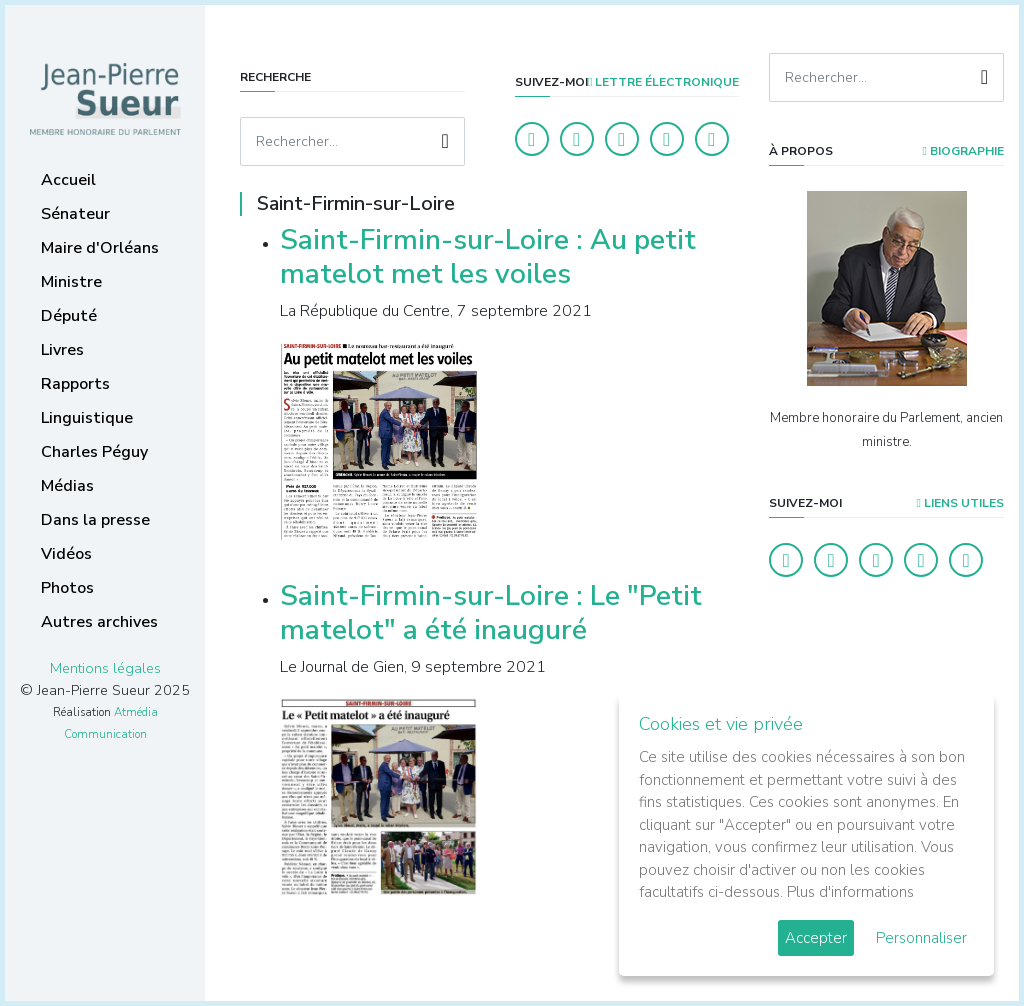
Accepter (816, 938)
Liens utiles (960, 503)
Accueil (68, 180)
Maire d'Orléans (100, 248)
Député (69, 316)
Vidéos (66, 554)
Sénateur (75, 214)
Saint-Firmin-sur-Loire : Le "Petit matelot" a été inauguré (491, 613)
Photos (67, 588)
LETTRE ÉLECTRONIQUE (663, 82)
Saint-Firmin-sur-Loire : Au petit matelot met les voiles (488, 257)
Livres (62, 350)
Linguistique (87, 418)
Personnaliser (921, 938)
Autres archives (99, 622)
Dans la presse (95, 520)
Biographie (963, 151)
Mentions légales (105, 668)
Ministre (71, 282)
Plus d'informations (850, 892)
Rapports (75, 384)
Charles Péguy (94, 452)
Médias (67, 486)
